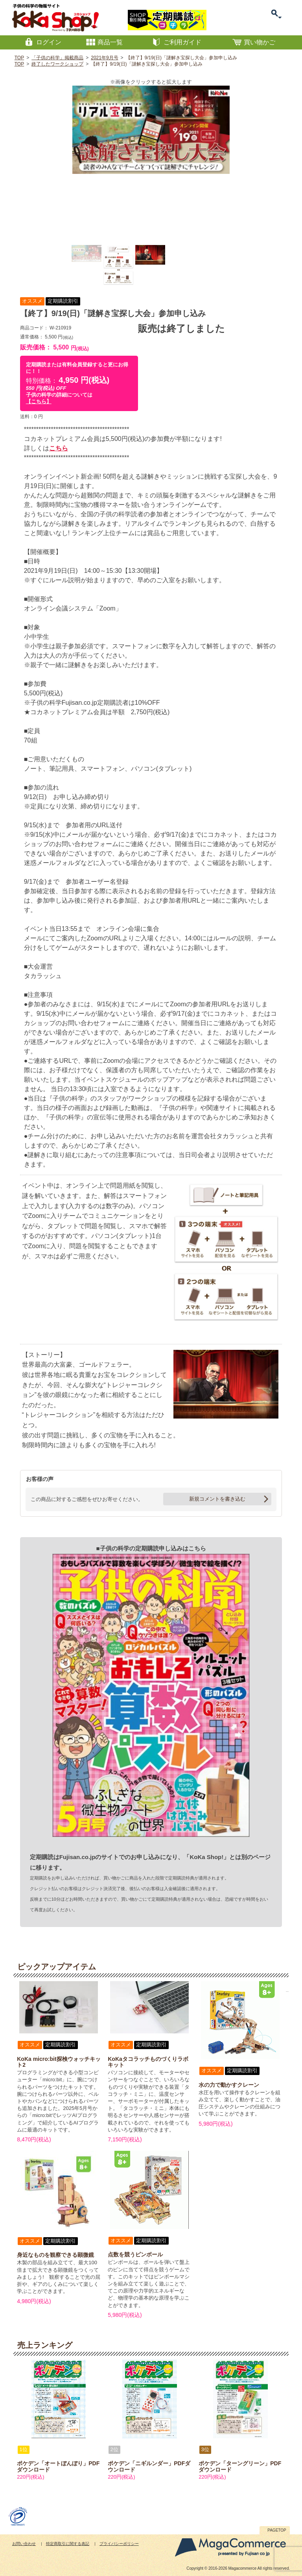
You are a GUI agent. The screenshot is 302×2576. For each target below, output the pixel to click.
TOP (19, 57)
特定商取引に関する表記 (67, 2543)
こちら (58, 448)
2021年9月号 (104, 57)
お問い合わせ (24, 2543)
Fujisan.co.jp (77, 1857)
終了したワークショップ (57, 64)
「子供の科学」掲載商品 (57, 57)
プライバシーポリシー (119, 2543)
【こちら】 (39, 401)
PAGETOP (276, 2530)
